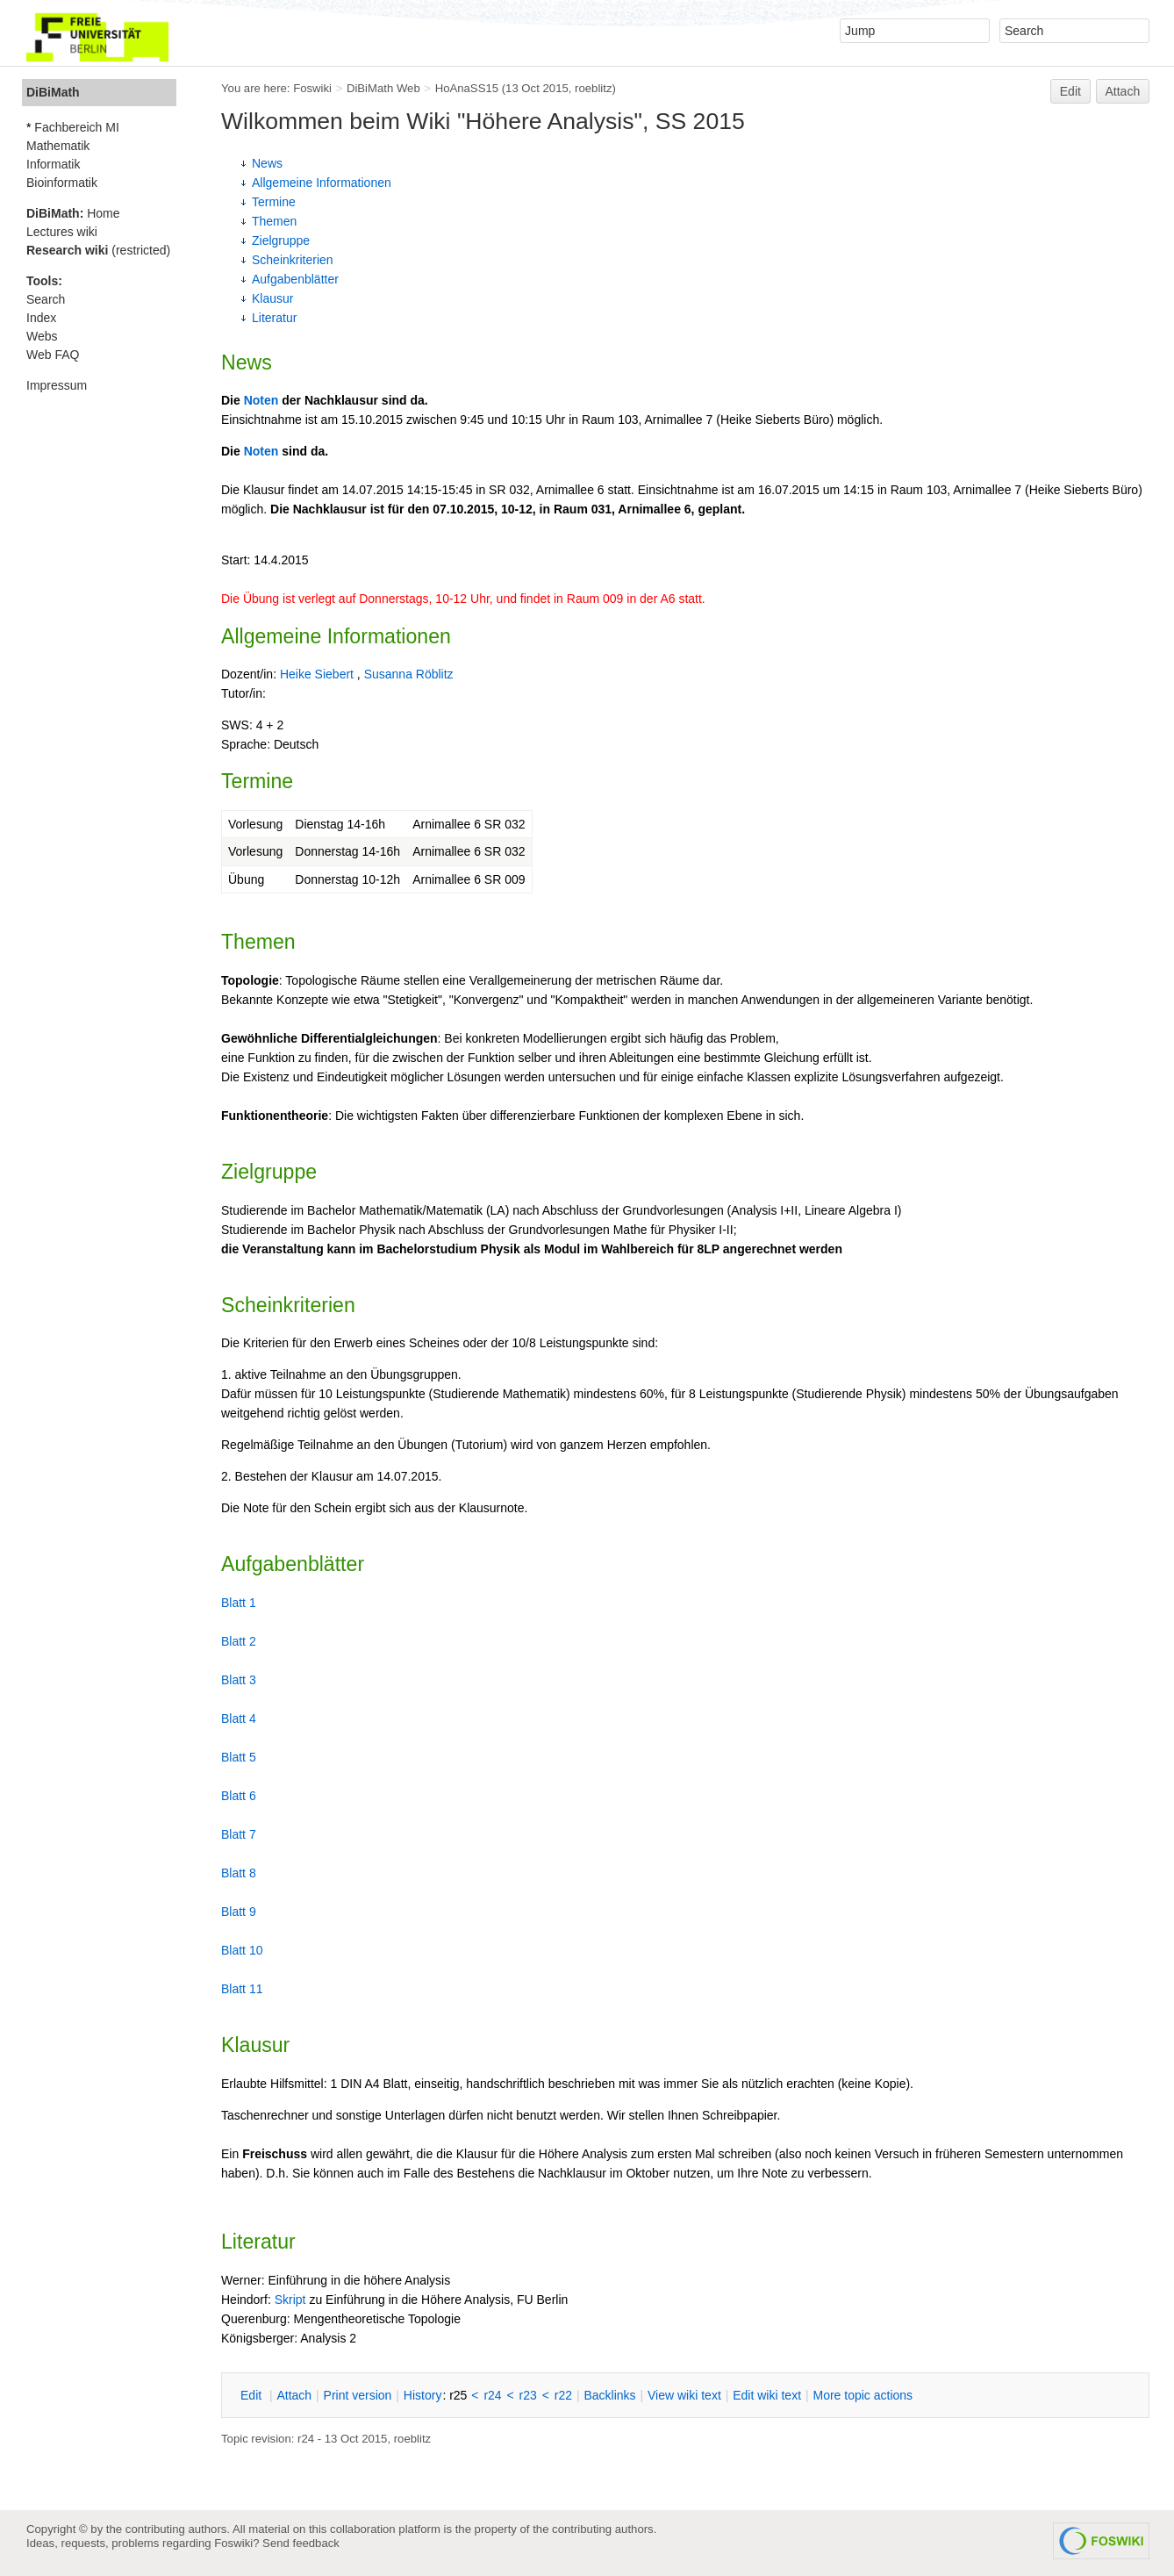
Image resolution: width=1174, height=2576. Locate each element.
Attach (1123, 91)
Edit (1070, 91)
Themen (274, 221)
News (267, 163)
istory (423, 2395)
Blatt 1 (238, 1603)
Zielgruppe (281, 240)
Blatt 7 (238, 1834)
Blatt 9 (238, 1912)
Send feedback (301, 2543)
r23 (528, 2395)
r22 (563, 2395)
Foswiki (312, 88)
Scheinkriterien (292, 260)
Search (45, 299)
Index (41, 318)
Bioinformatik (61, 183)
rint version (358, 2395)
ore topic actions (862, 2395)
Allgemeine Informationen (321, 183)
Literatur (274, 318)
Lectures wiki (61, 232)
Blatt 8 (238, 1873)
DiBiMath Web (383, 88)
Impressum (56, 385)
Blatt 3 (238, 1680)
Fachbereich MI (76, 127)
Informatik (53, 164)
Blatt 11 (241, 1989)
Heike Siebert (317, 674)
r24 (492, 2395)
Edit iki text (767, 2395)
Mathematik (57, 146)
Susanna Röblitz (409, 674)
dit (252, 2395)
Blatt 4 (238, 1718)
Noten (261, 400)
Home (73, 213)
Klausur (272, 298)
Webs (42, 336)
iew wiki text (684, 2395)
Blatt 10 (241, 1950)
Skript (290, 2300)
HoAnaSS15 (466, 88)
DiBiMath (53, 92)
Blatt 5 (238, 1757)
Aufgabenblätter (295, 279)
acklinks (609, 2395)
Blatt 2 (238, 1641)
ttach (293, 2395)
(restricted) (98, 250)
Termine (274, 202)
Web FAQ (52, 355)
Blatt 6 (238, 1796)
